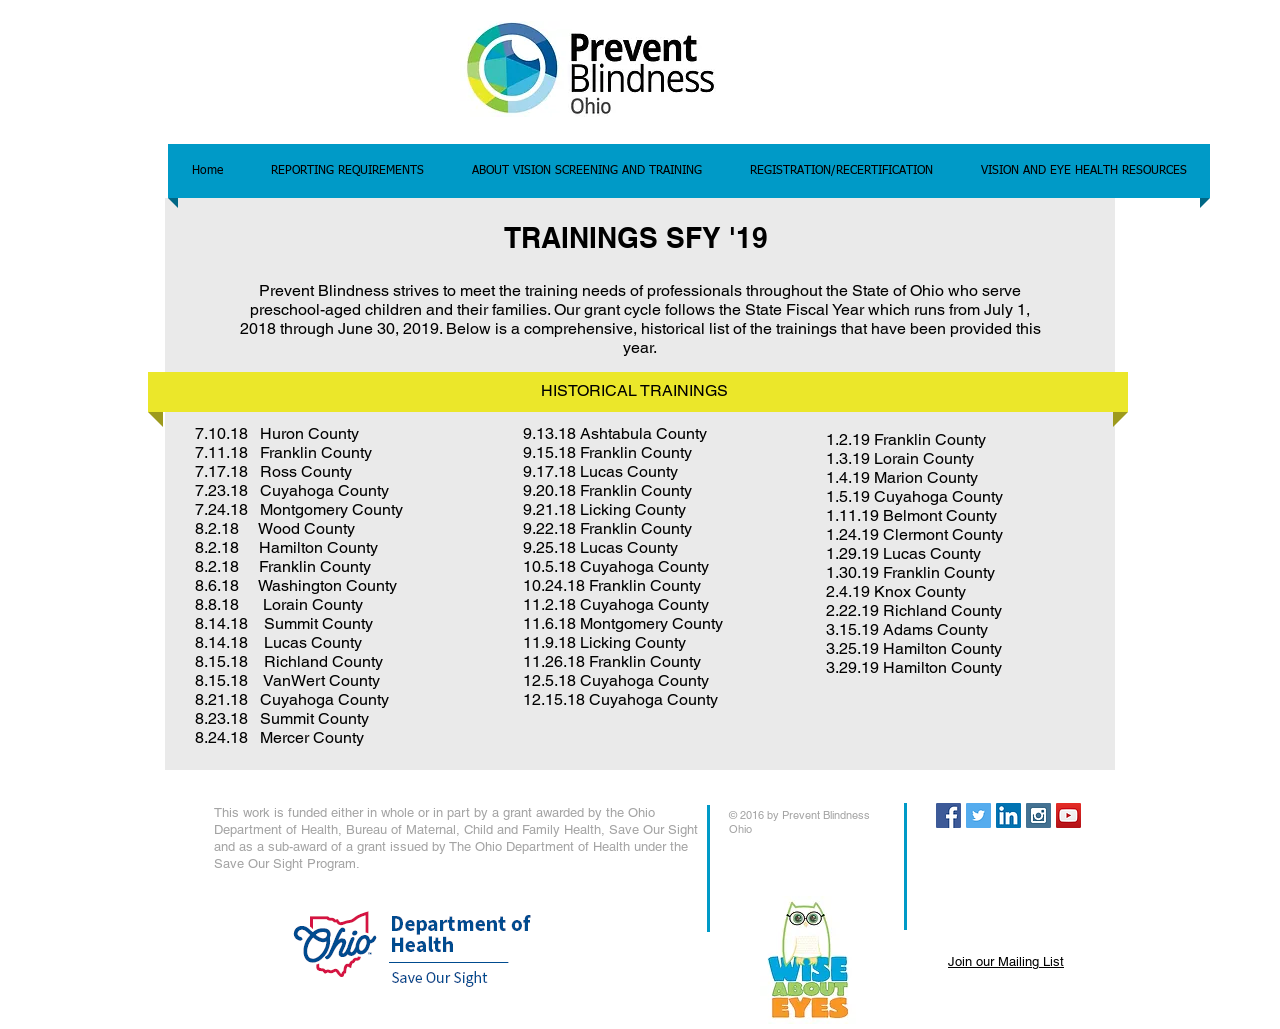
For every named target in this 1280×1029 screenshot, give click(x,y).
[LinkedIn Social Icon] (1008, 815)
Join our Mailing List (1006, 961)
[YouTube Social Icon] (1068, 815)
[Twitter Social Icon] (978, 815)
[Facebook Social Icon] (948, 815)
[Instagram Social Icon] (1038, 815)
